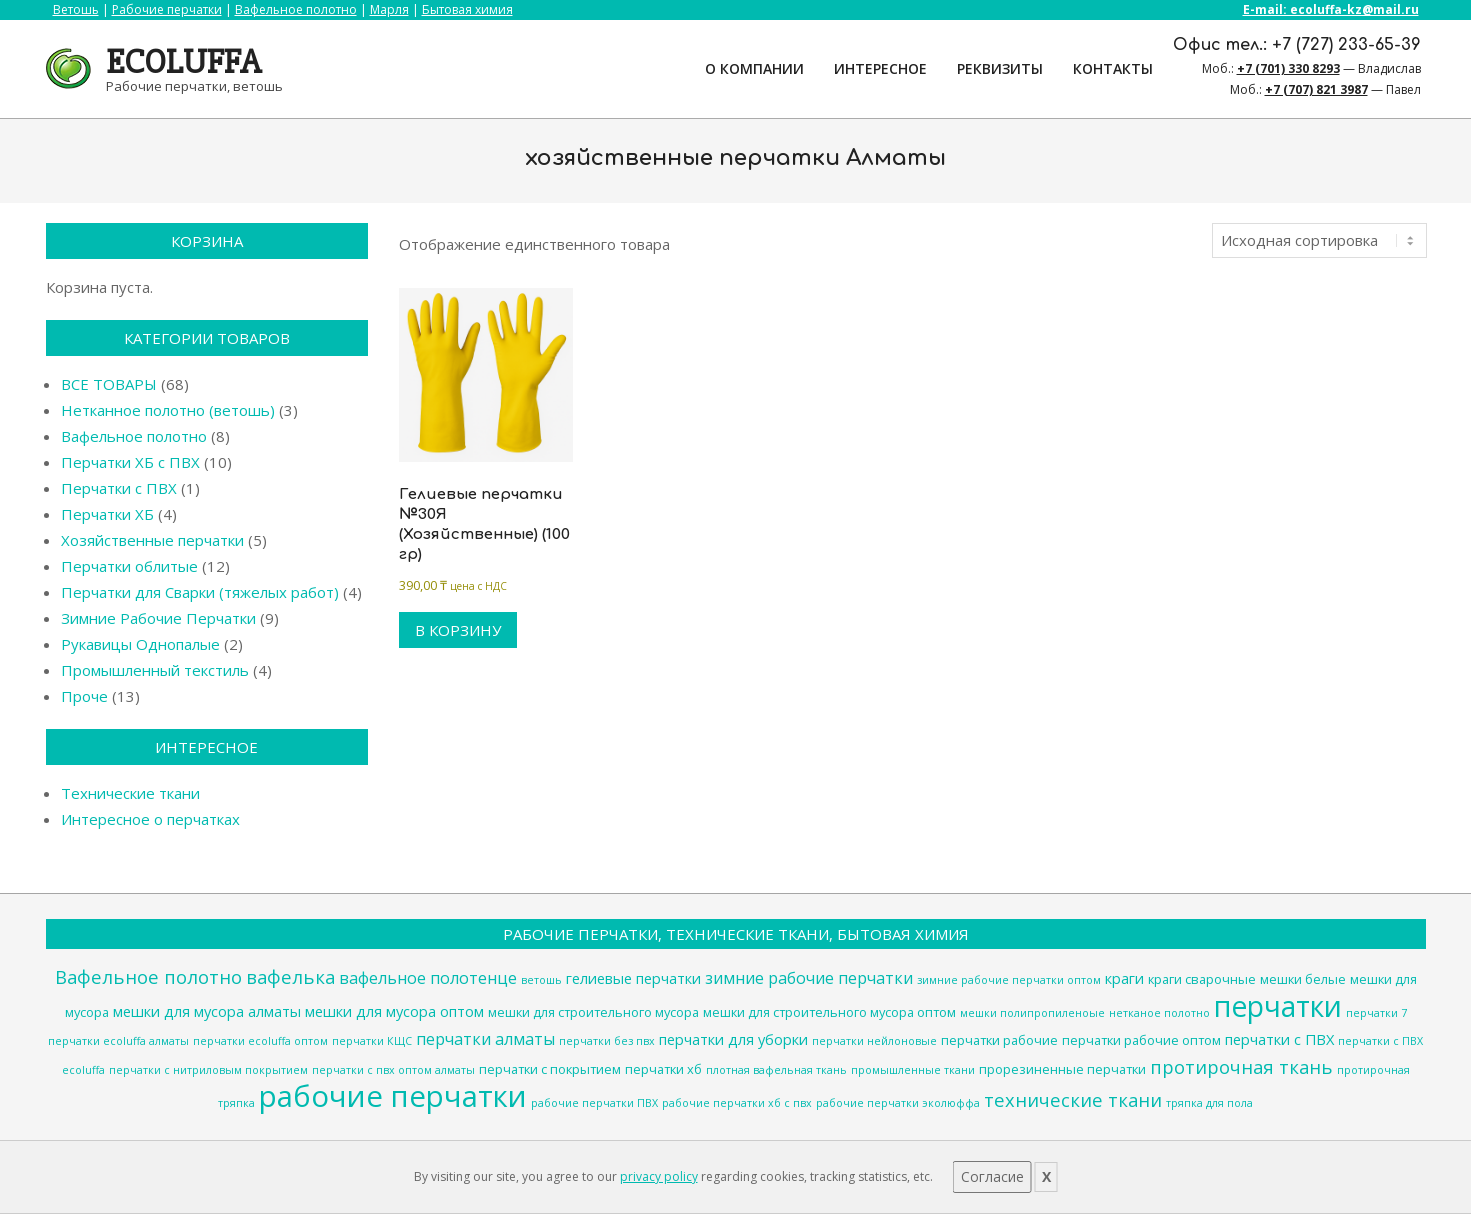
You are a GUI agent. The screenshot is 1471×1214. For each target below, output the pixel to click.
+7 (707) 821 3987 (1316, 89)
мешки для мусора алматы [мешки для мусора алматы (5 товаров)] (207, 1011)
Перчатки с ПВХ (119, 488)
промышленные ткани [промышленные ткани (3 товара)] (913, 1070)
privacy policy (659, 1176)
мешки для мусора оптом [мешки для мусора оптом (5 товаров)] (394, 1011)
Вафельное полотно (296, 9)
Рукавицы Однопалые (140, 644)
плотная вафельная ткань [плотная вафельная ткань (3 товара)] (776, 1070)
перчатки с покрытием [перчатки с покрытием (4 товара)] (550, 1069)
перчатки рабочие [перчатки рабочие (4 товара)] (999, 1040)
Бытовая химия (467, 9)
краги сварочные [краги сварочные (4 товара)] (1202, 979)
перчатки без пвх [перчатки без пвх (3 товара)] (607, 1041)
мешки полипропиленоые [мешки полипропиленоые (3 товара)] (1032, 1013)
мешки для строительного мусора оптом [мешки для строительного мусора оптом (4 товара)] (829, 1012)
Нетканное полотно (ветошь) (168, 410)
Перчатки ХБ (107, 514)
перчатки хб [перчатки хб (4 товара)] (663, 1069)
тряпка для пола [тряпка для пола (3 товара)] (1209, 1103)
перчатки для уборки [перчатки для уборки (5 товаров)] (733, 1039)
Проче (84, 696)
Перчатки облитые (129, 566)
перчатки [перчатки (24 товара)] (1278, 1006)
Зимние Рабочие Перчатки (158, 618)
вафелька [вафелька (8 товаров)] (290, 976)
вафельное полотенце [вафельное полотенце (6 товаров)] (428, 978)
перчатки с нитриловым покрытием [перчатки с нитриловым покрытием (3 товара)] (208, 1070)
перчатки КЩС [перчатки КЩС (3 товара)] (372, 1041)
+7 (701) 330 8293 (1288, 68)
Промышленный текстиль (155, 670)
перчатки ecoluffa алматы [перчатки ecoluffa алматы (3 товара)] (118, 1041)
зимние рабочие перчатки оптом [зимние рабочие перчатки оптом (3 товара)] (1009, 980)
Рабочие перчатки (167, 9)
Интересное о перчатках (150, 819)
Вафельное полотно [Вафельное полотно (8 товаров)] (148, 976)
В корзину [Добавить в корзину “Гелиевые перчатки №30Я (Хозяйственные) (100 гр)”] (458, 630)
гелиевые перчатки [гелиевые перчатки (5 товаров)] (633, 978)
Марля (389, 9)
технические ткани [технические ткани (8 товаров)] (1073, 1099)
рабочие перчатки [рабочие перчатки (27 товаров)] (393, 1096)
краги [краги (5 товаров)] (1124, 978)
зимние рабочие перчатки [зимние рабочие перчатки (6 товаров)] (809, 978)
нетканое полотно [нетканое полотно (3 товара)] (1159, 1013)
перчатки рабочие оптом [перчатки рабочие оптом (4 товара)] (1141, 1040)
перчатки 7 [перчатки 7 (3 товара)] (1376, 1013)
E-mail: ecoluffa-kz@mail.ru (1331, 9)
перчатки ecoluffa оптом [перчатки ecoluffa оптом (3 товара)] (260, 1041)
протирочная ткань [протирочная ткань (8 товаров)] (1241, 1066)
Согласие (992, 1176)
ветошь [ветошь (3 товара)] (541, 980)
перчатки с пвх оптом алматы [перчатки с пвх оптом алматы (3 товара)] (393, 1070)
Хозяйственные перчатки (152, 540)
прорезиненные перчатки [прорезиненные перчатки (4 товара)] (1062, 1069)
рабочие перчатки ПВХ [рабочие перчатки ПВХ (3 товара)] (594, 1103)
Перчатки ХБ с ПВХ (130, 462)
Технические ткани (130, 793)
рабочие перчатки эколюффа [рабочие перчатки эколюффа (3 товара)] (898, 1103)
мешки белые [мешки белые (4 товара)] (1303, 979)
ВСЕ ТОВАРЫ (109, 384)
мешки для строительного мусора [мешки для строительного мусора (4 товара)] (593, 1012)
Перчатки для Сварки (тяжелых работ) (200, 592)
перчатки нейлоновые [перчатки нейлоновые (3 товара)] (874, 1041)
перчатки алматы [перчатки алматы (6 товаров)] (485, 1039)
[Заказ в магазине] (1319, 240)
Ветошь (76, 9)
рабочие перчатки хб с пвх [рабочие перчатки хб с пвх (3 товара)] (737, 1103)
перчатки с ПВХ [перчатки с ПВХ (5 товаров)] (1279, 1039)
